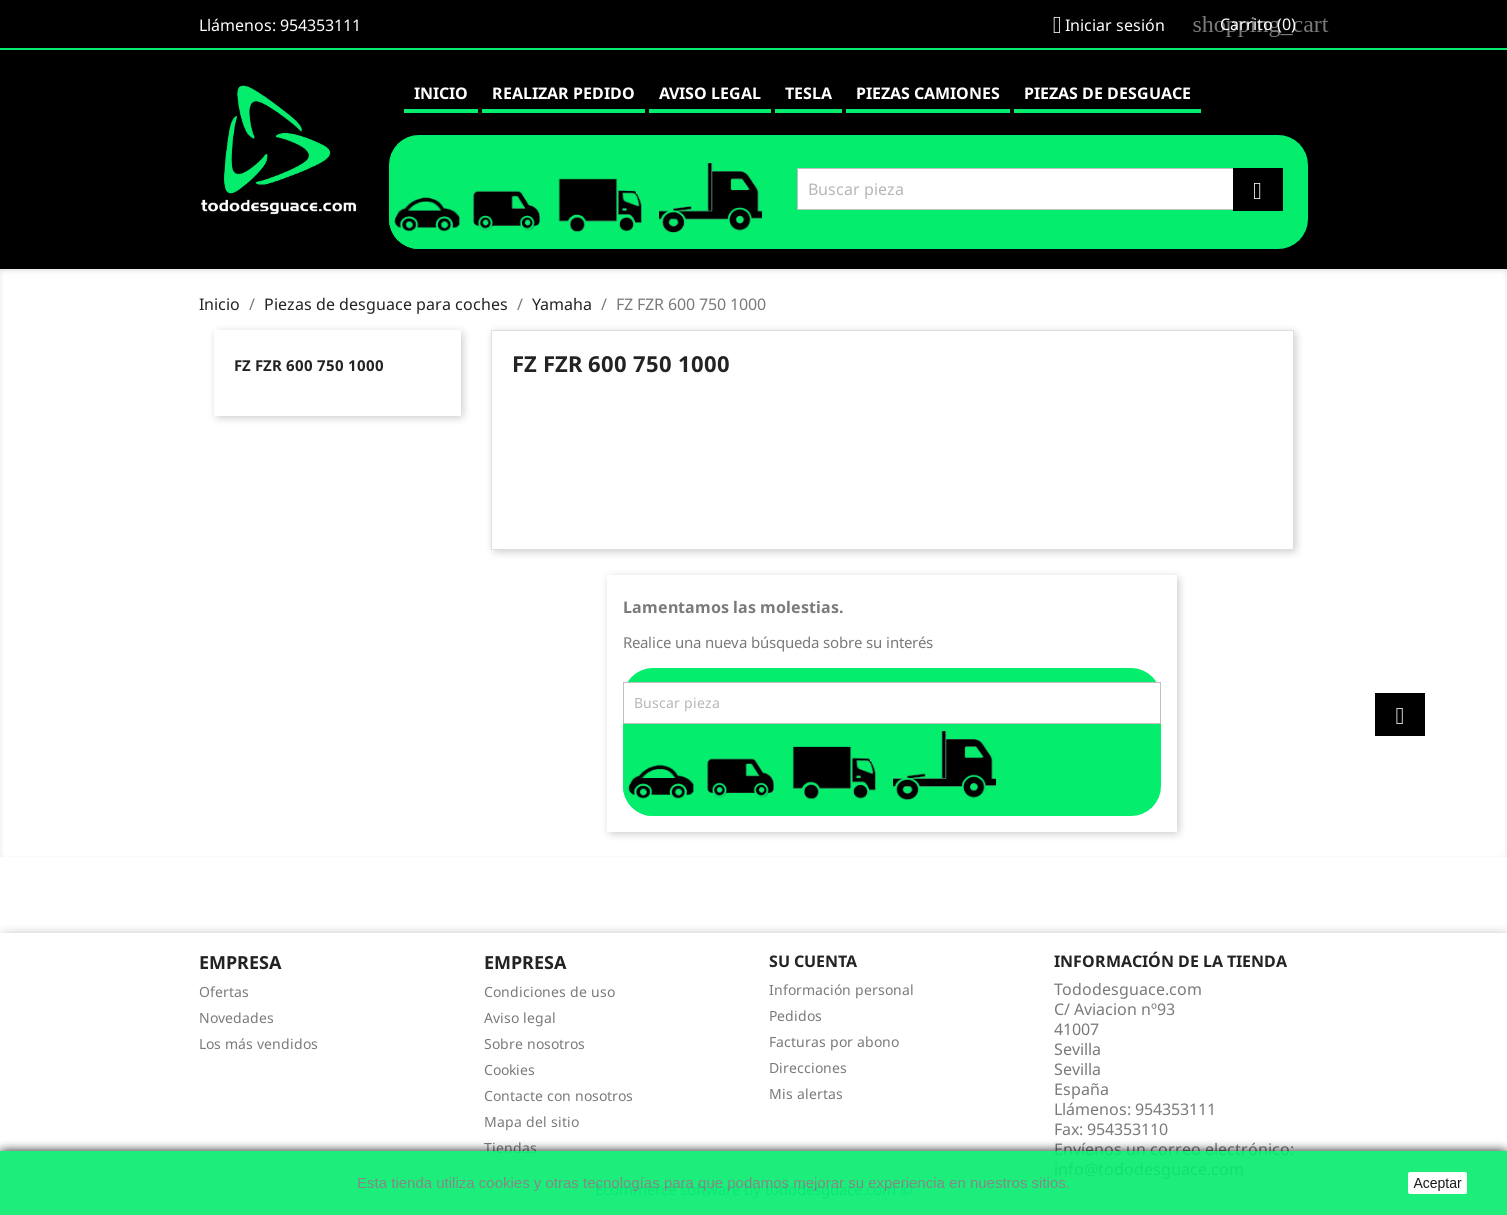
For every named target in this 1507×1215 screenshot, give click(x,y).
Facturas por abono (834, 1041)
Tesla (808, 93)
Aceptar (1437, 1183)
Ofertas (224, 991)
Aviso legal (710, 93)
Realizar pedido (563, 93)
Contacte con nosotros (558, 1095)
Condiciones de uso (549, 991)
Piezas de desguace (1107, 93)
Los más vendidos (258, 1043)
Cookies (509, 1069)
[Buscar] (1037, 189)
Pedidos (795, 1015)
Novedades (236, 1017)
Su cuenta (813, 961)
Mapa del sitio (531, 1121)
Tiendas (510, 1147)
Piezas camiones (928, 93)
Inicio (441, 93)
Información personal (841, 989)
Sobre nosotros (534, 1043)
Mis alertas (806, 1093)
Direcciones (808, 1067)
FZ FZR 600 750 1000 (309, 365)
